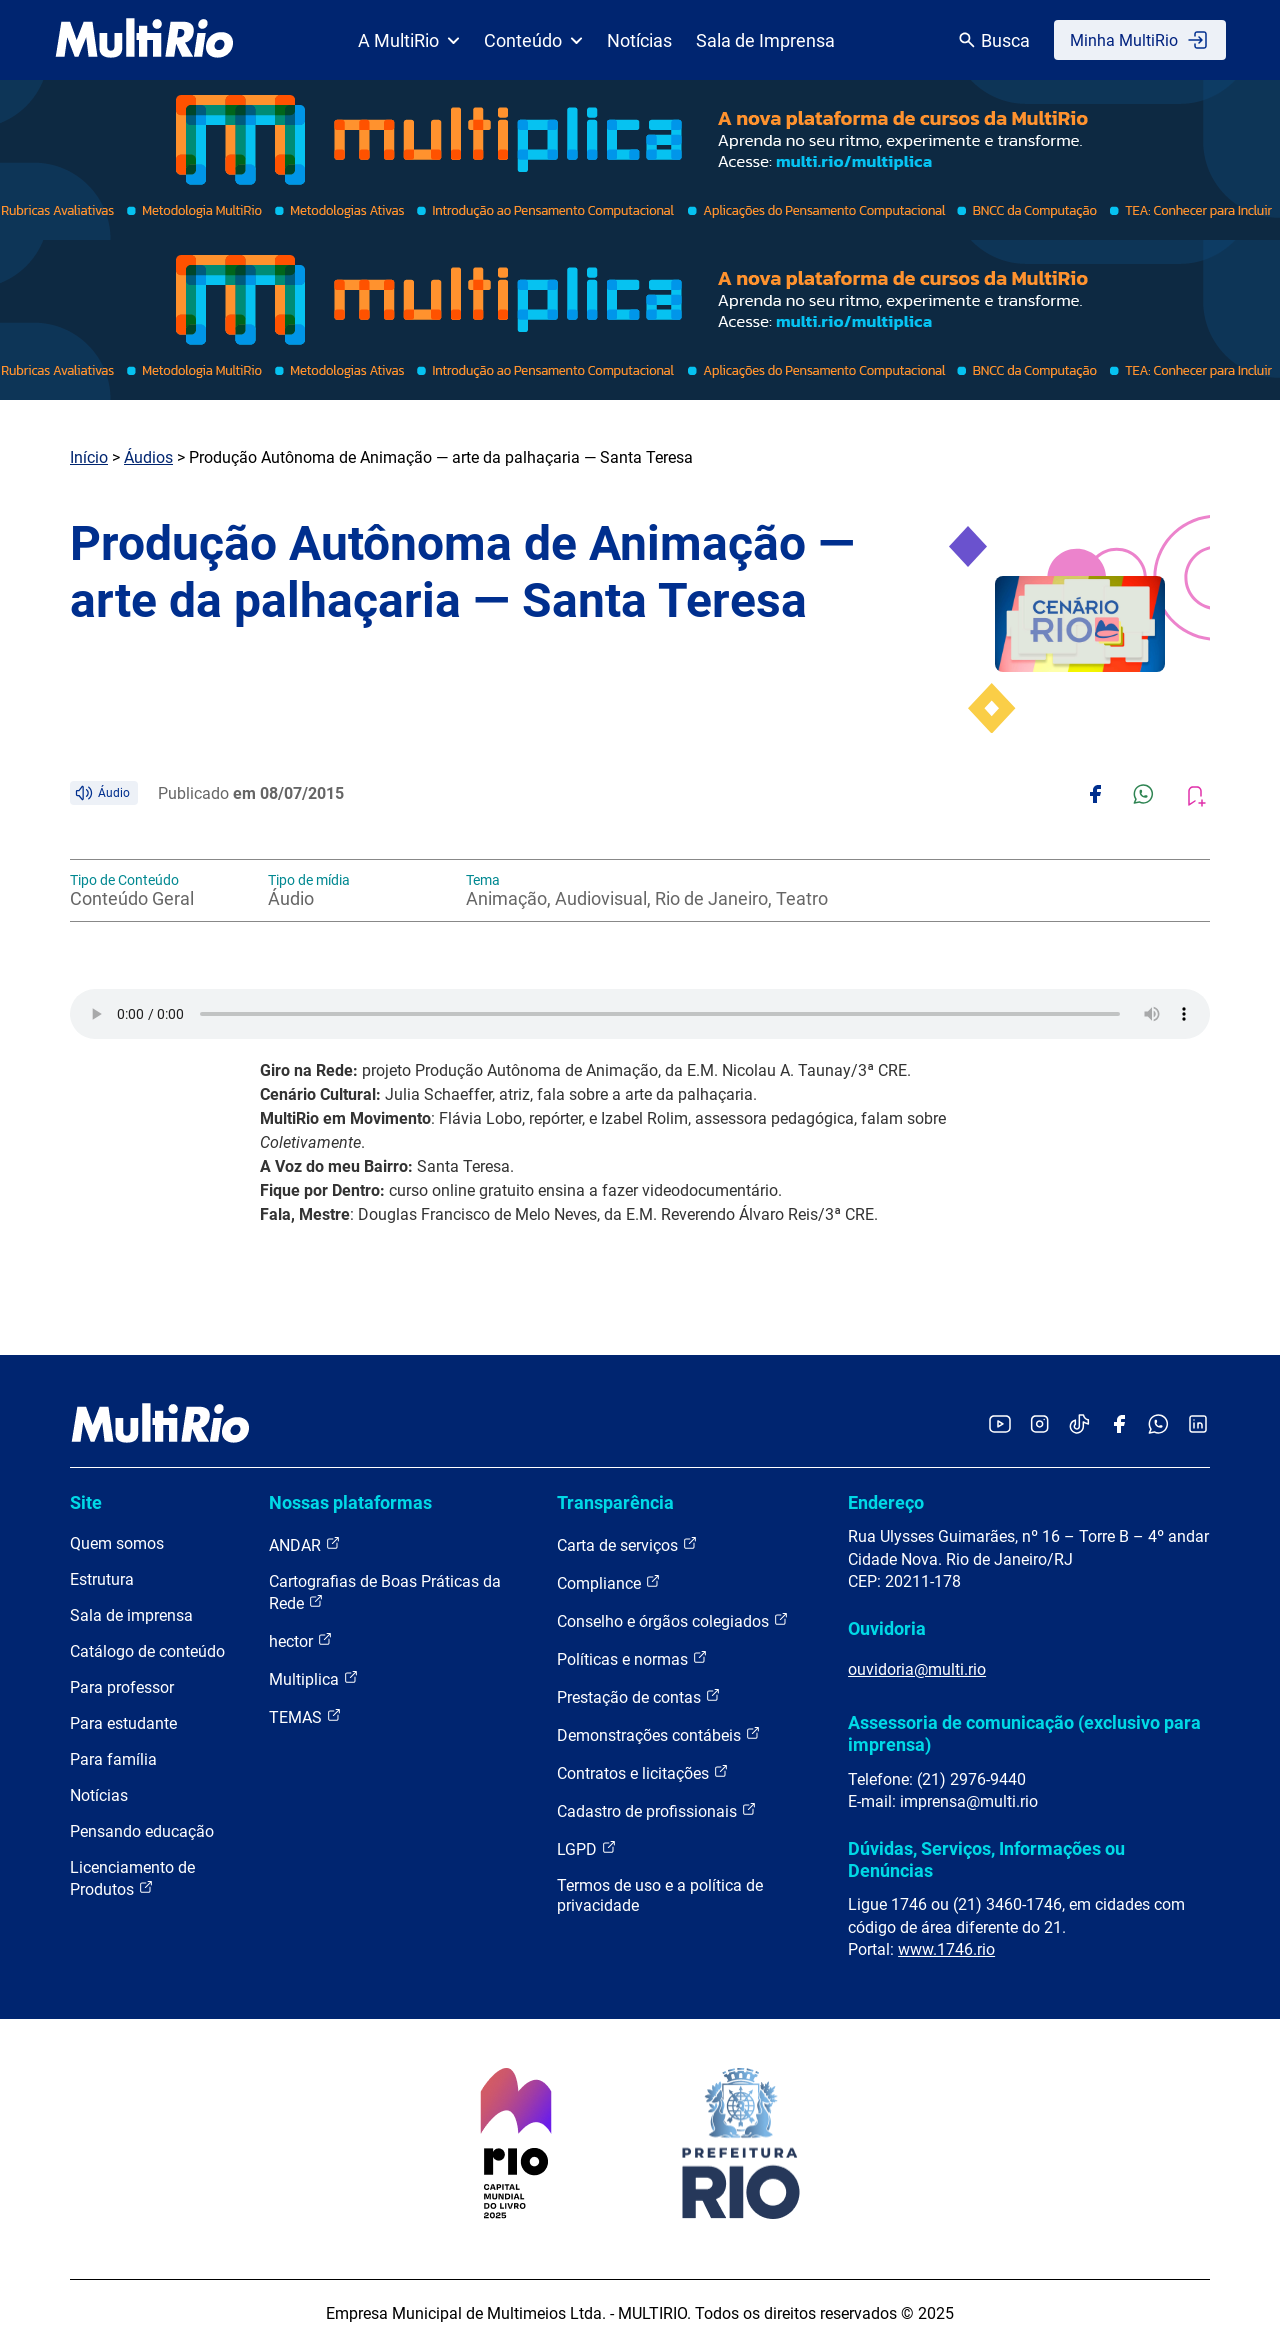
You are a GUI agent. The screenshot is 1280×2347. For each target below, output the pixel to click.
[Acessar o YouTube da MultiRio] (1000, 1425)
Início (89, 457)
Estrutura (102, 1579)
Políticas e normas (632, 1658)
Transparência (615, 1502)
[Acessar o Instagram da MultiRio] (1039, 1425)
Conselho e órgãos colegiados (673, 1620)
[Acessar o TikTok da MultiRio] (1079, 1425)
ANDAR (305, 1544)
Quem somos (117, 1543)
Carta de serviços (627, 1544)
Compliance (609, 1582)
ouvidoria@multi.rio (917, 1669)
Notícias (639, 40)
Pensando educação (142, 1831)
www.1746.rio (946, 1949)
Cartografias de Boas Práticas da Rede (385, 1592)
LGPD (587, 1848)
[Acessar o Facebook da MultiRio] (1119, 1425)
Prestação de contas (639, 1696)
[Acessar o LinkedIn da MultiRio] (1198, 1425)
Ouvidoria (887, 1628)
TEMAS (305, 1716)
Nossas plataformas (350, 1502)
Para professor (122, 1687)
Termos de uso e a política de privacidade (660, 1895)
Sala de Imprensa (765, 40)
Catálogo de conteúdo (147, 1651)
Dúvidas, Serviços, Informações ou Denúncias (986, 1859)
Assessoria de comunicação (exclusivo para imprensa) (1024, 1733)
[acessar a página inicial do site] (144, 40)
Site (86, 1502)
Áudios (148, 457)
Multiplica (314, 1678)
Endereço (886, 1502)
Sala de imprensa (131, 1615)
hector (301, 1640)
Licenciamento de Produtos (132, 1878)
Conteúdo (533, 40)
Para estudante (123, 1723)
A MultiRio (409, 40)
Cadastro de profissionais (657, 1810)
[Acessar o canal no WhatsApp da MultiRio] (1158, 1425)
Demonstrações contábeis (659, 1734)
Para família (113, 1759)
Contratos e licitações (643, 1772)
